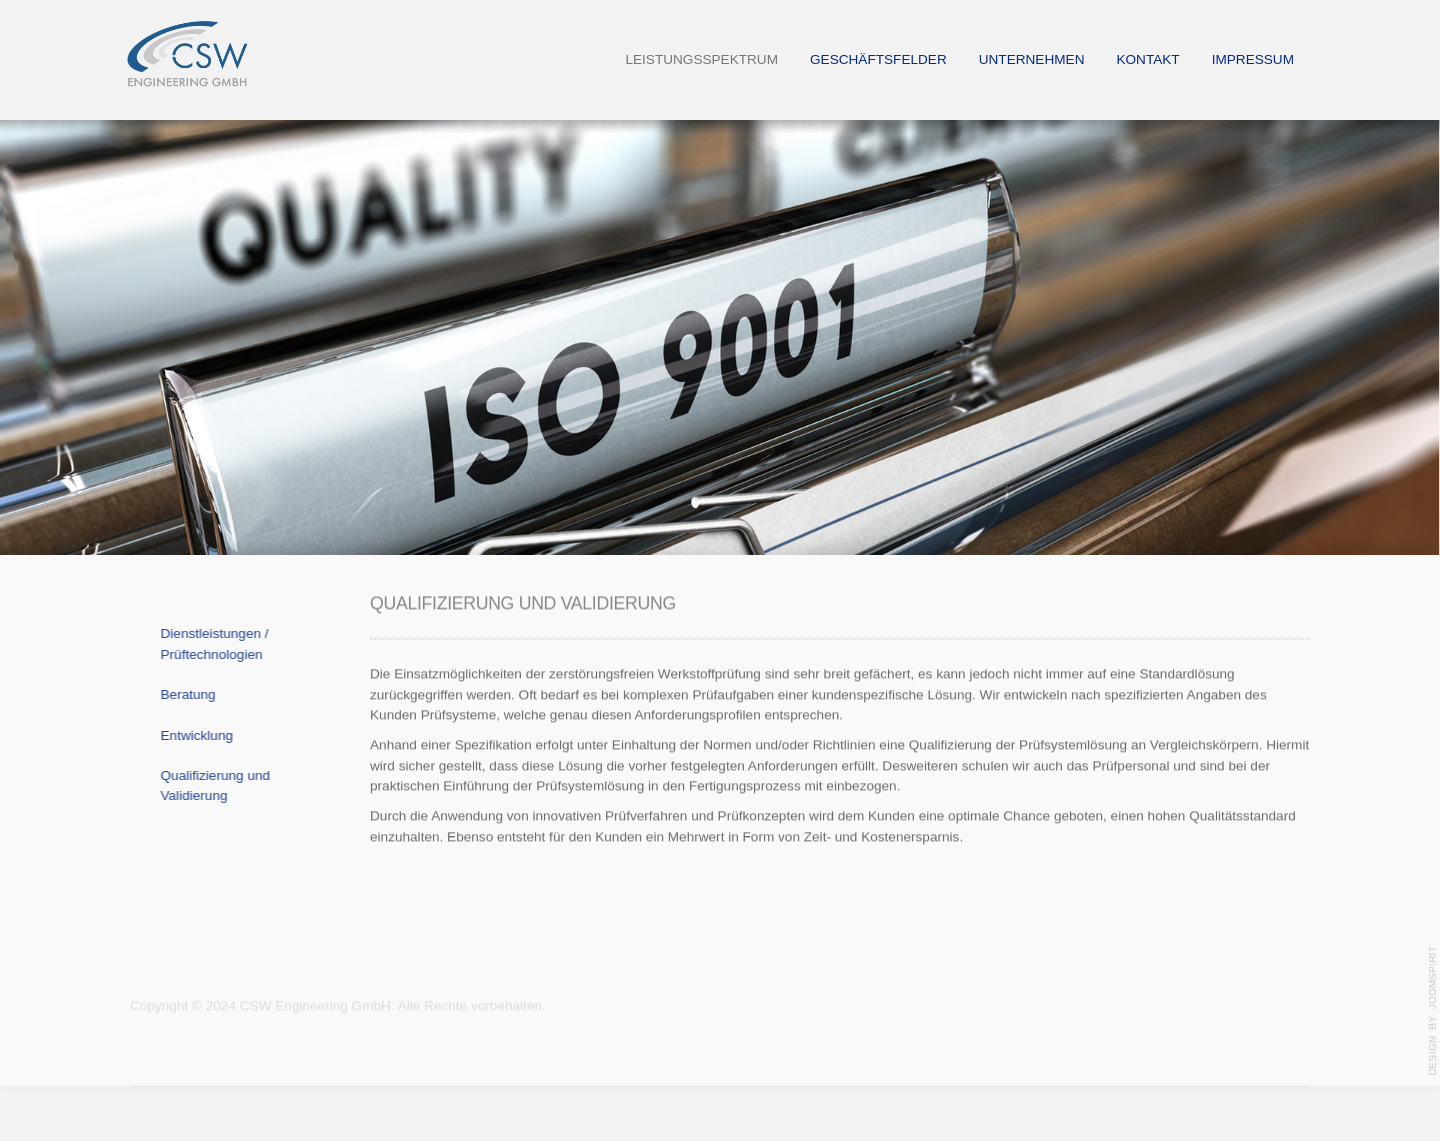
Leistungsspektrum (701, 59)
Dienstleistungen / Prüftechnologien (209, 643)
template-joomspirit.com (1433, 1011)
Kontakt (1147, 59)
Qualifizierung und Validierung (210, 785)
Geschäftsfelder (878, 59)
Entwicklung (191, 735)
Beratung (182, 694)
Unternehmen (1032, 59)
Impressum (1253, 59)
